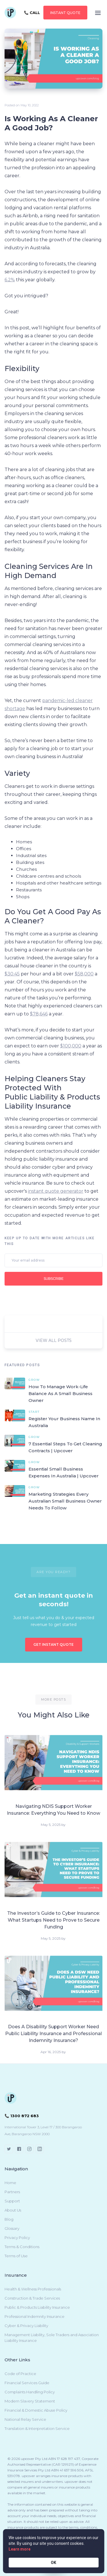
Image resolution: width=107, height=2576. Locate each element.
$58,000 (84, 974)
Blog (9, 2219)
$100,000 (70, 1046)
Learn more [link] (20, 2549)
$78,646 (39, 1014)
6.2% (10, 279)
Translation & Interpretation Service (37, 2428)
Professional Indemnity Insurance (34, 2316)
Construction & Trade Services (32, 2298)
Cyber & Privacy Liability (26, 2325)
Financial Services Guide (27, 2382)
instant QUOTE (65, 13)
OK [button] (53, 2562)
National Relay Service (25, 2419)
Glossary (12, 2228)
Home (10, 2182)
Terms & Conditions (22, 2246)
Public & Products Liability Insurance (37, 2307)
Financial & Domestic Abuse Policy (36, 2410)
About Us (13, 2210)
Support (12, 2201)
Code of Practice (20, 2373)
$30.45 (12, 974)
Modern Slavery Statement (30, 2401)
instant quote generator (55, 1191)
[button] (98, 12)
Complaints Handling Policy (30, 2392)
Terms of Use (16, 2256)
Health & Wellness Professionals (33, 2289)
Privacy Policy (17, 2237)
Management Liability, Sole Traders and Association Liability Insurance (52, 2337)
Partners (12, 2191)
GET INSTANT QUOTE (53, 1644)
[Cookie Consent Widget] (53, 2551)
